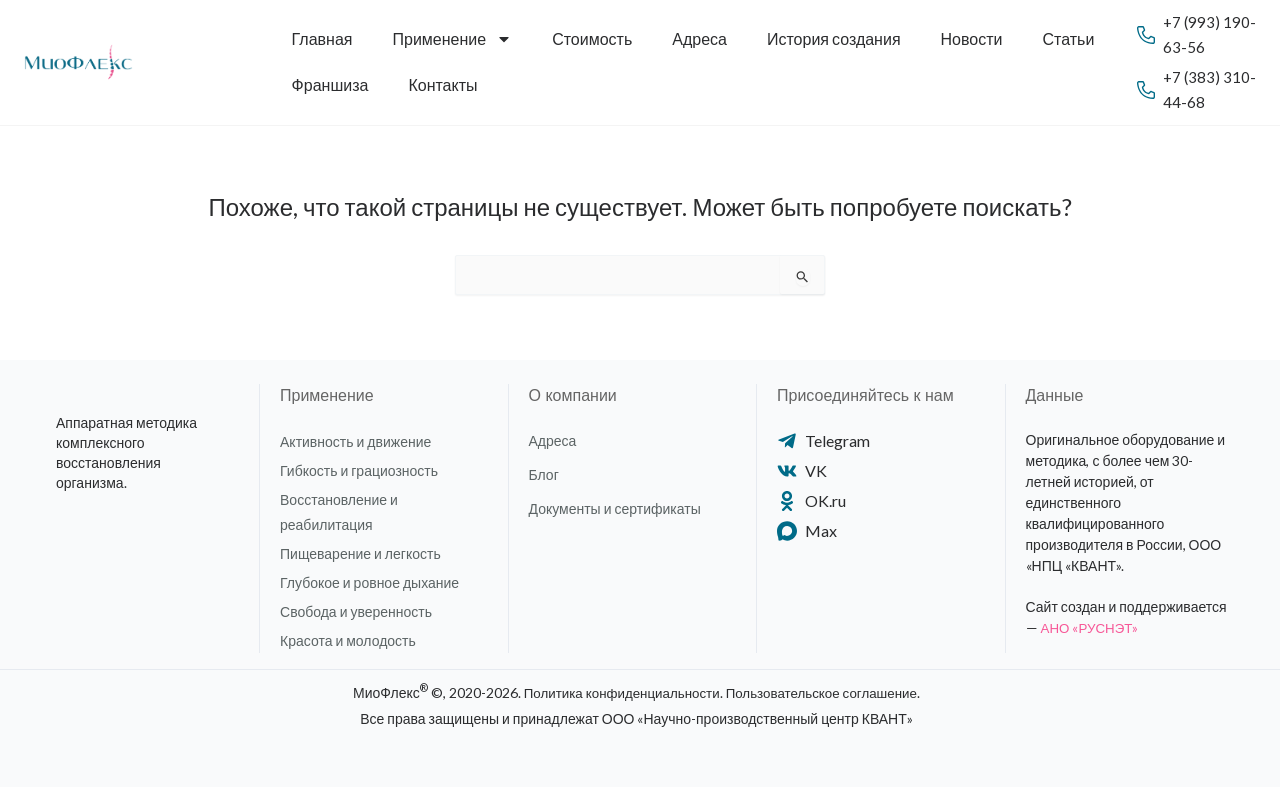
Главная (322, 38)
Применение (453, 39)
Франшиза (330, 84)
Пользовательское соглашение (826, 692)
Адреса (699, 38)
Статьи (1069, 38)
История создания (834, 38)
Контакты (442, 84)
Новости (972, 38)
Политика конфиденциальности (617, 692)
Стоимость (592, 38)
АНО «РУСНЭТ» (1092, 627)
